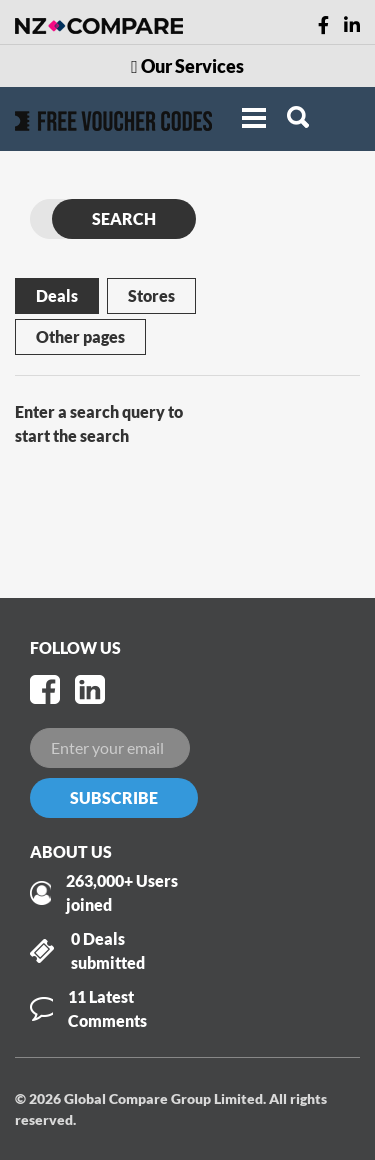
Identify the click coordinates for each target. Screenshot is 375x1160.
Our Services (187, 66)
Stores (151, 295)
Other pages (80, 336)
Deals (57, 295)
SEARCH (124, 218)
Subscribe (114, 797)
